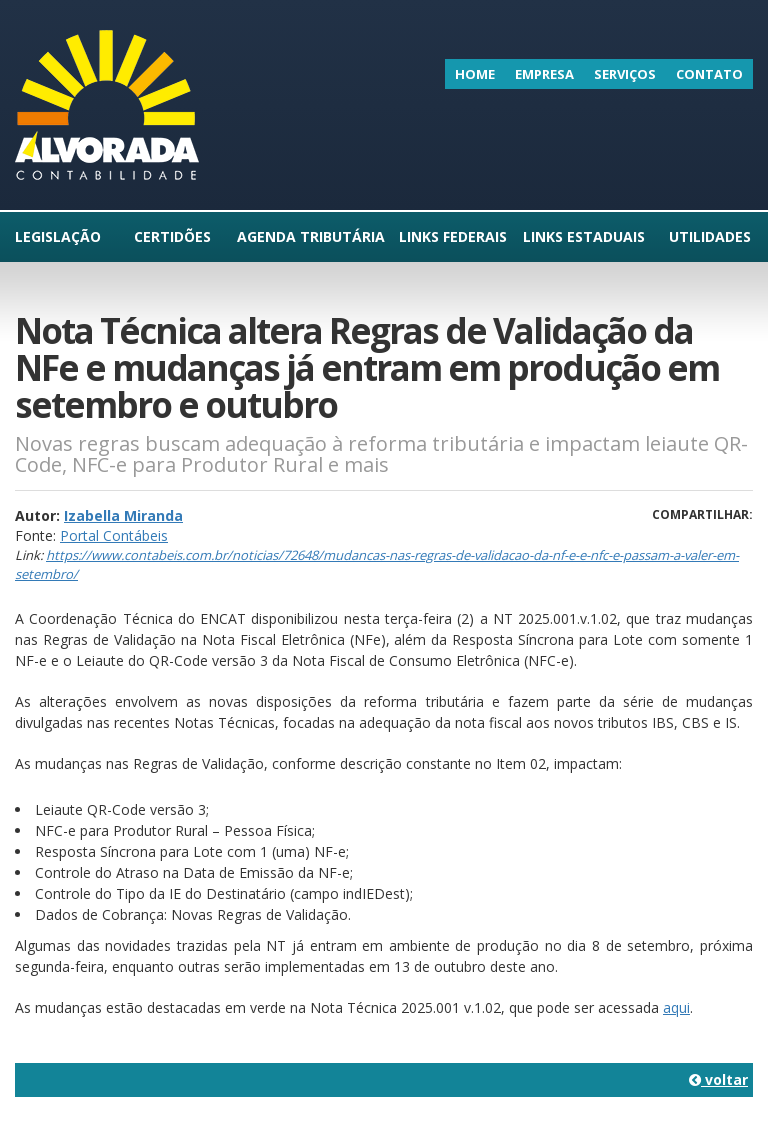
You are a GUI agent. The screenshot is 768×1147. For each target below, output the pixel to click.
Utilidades (710, 236)
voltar (718, 1079)
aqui (676, 1007)
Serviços (625, 74)
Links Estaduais (584, 236)
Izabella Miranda (123, 515)
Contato (709, 74)
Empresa (544, 74)
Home (475, 74)
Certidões (172, 236)
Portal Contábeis (114, 535)
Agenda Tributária (311, 236)
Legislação (58, 236)
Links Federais (453, 236)
